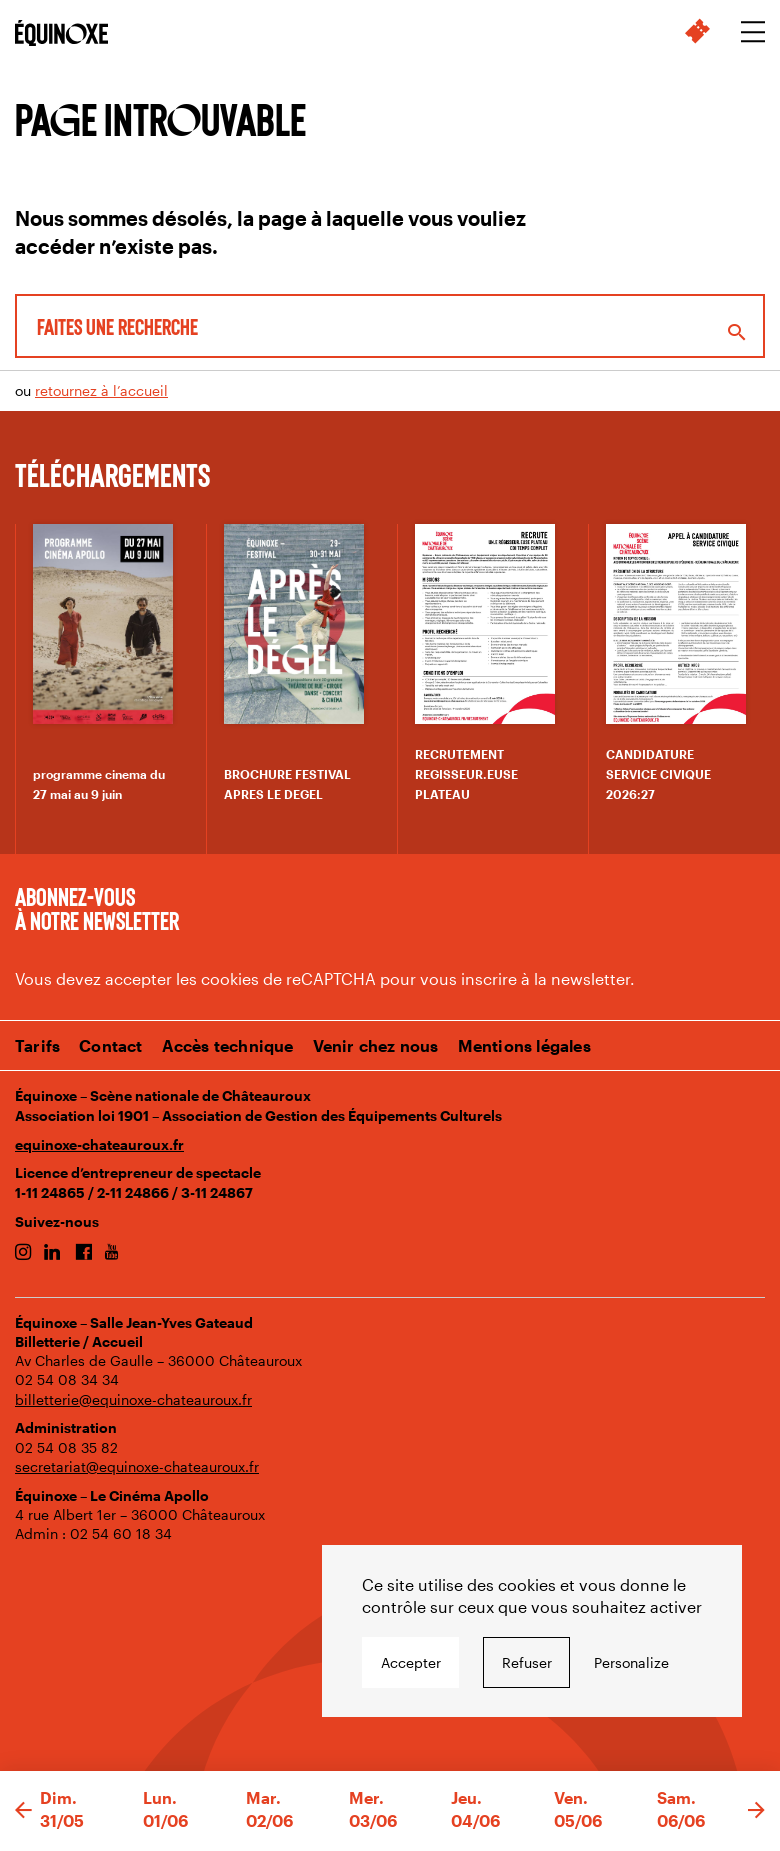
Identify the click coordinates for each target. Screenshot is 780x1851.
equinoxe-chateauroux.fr (99, 1144)
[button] (23, 1811)
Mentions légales (524, 1045)
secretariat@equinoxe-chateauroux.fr (137, 1466)
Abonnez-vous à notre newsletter (97, 908)
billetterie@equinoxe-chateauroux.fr (133, 1399)
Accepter (411, 1662)
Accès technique (228, 1045)
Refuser (527, 1662)
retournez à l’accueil (101, 390)
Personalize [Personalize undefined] (631, 1662)
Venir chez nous (376, 1045)
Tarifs (37, 1045)
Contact (110, 1045)
